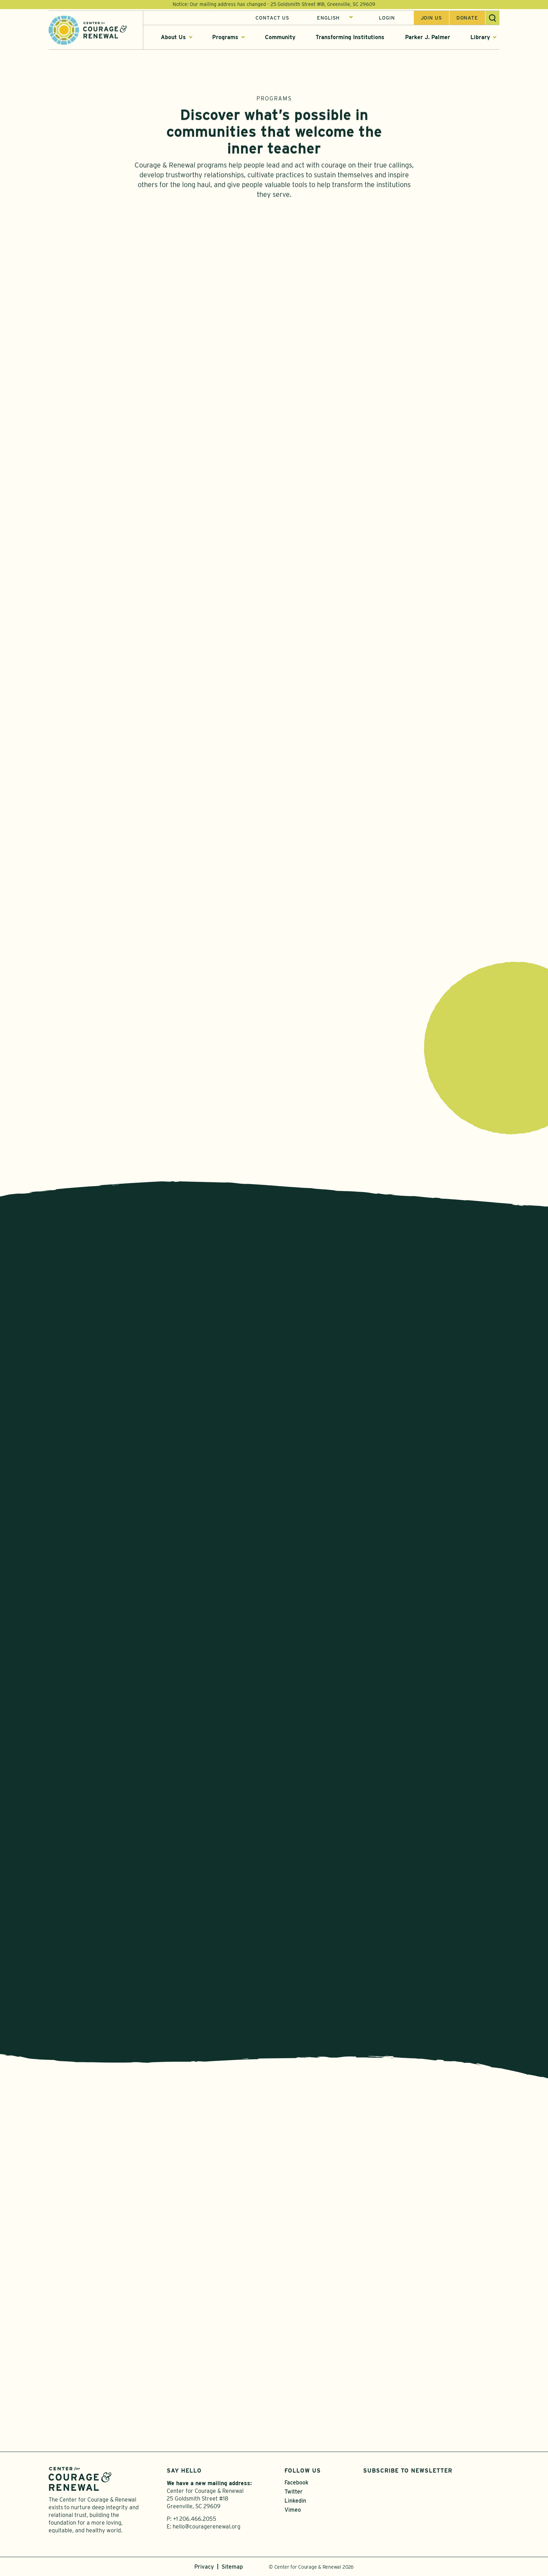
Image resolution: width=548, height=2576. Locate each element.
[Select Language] (335, 19)
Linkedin (295, 2500)
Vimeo (292, 2509)
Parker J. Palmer (427, 38)
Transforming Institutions (350, 38)
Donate (467, 18)
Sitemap (232, 2566)
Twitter (293, 2491)
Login (387, 18)
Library (480, 38)
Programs (225, 38)
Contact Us (272, 18)
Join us (431, 18)
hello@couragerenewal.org (206, 2526)
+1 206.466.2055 (194, 2519)
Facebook (296, 2482)
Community (280, 38)
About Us (173, 38)
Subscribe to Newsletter (407, 2470)
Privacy (204, 2566)
